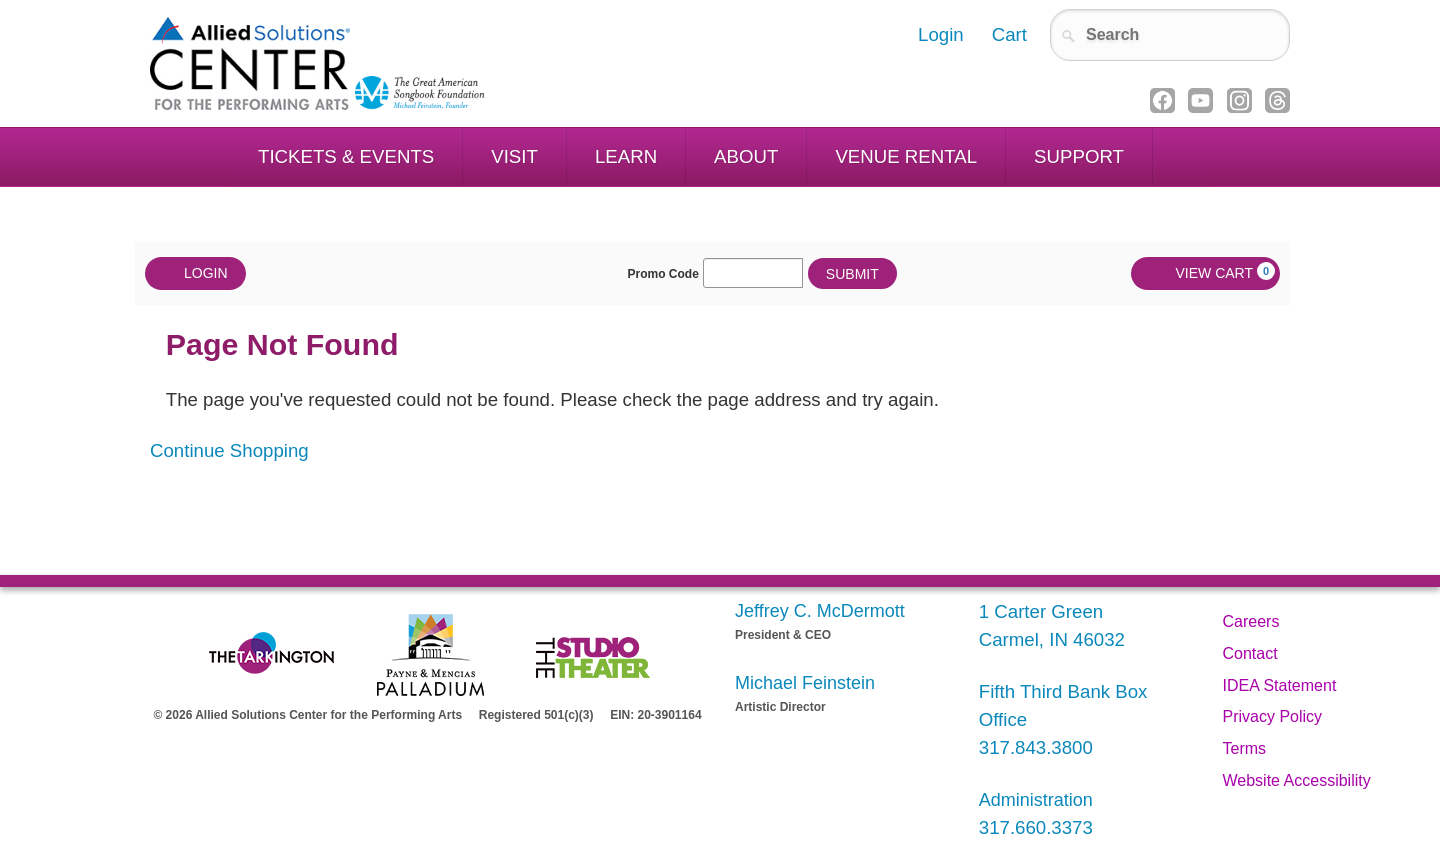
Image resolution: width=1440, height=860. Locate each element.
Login (195, 273)
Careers (1251, 621)
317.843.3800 (1036, 747)
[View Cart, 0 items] (1205, 273)
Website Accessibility (1297, 780)
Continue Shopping (229, 450)
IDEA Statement (1280, 685)
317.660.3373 (1036, 827)
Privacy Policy (1273, 716)
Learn (626, 156)
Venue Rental (906, 156)
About (746, 156)
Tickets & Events (346, 156)
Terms (1245, 748)
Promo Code (663, 274)
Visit (514, 156)
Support (1079, 156)
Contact (1250, 653)
